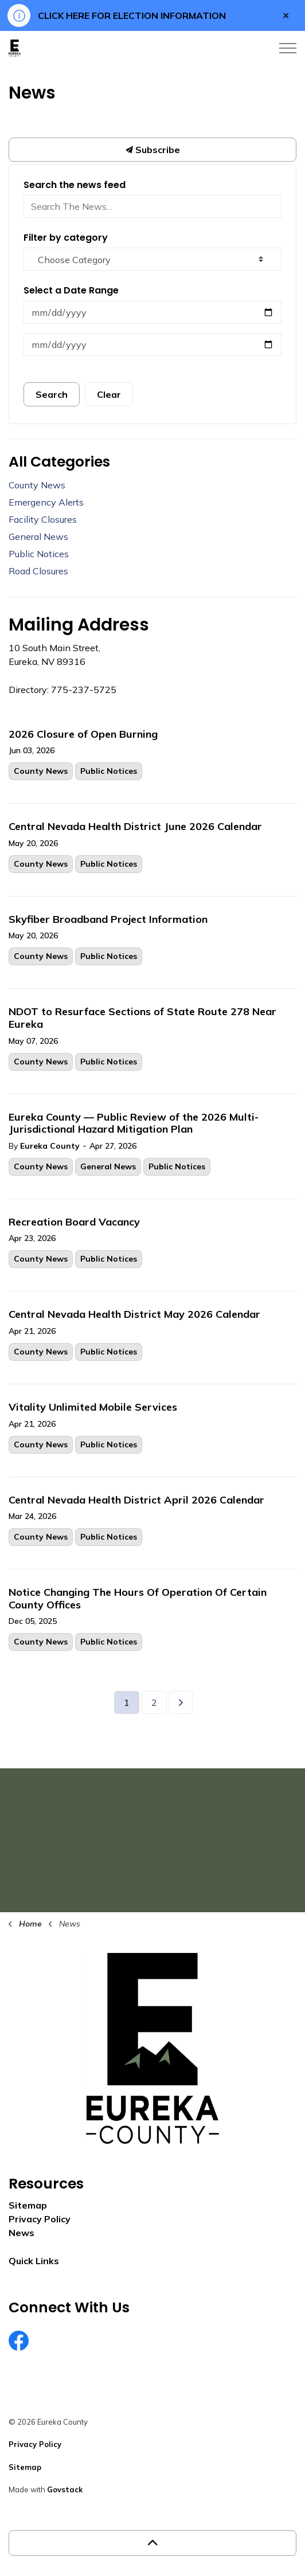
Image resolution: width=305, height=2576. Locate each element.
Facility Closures (43, 519)
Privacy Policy (40, 2219)
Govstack (65, 2489)
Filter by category (66, 237)
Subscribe (152, 149)
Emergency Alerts (46, 502)
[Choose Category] (152, 259)
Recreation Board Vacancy (74, 1222)
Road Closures (38, 571)
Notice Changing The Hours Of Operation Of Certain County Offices (138, 1598)
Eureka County (50, 1146)
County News (41, 771)
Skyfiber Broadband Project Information (108, 919)
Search (52, 394)
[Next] (181, 1702)
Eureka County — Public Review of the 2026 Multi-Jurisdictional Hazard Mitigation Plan (134, 1123)
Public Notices (108, 771)
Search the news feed (75, 184)
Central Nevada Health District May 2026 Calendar (134, 1314)
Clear (109, 394)
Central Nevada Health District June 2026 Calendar (135, 826)
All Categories (59, 462)
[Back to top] (152, 2543)
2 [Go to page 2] (154, 1702)
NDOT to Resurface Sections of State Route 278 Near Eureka (142, 1018)
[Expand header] (288, 48)
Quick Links (34, 2260)
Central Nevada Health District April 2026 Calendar (136, 1500)
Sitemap (28, 2205)
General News (108, 1166)
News (21, 2232)
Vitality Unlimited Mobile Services (93, 1407)
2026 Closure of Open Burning (83, 734)
